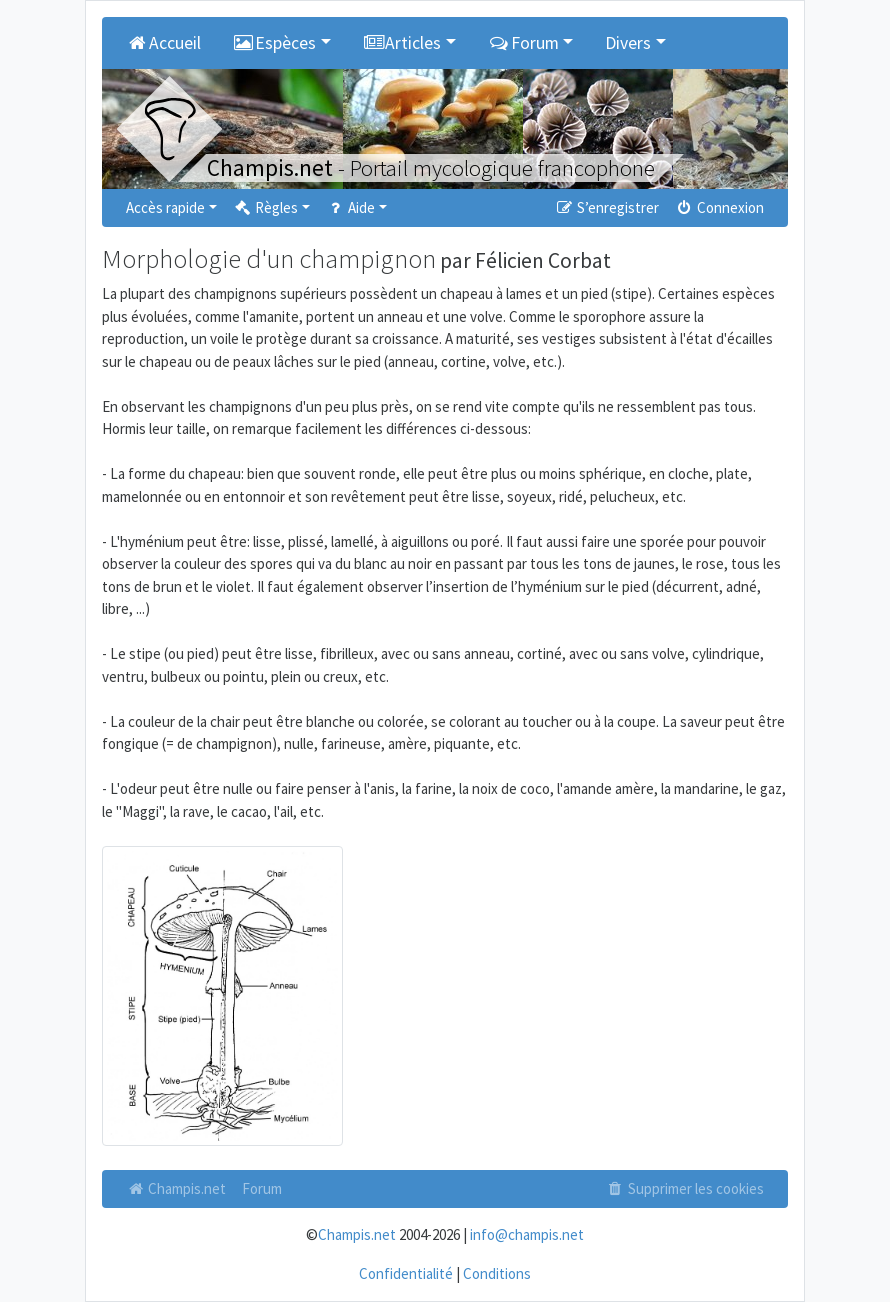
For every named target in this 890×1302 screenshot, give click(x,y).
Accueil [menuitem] (163, 43)
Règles (265, 207)
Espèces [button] (275, 43)
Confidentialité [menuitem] (406, 1273)
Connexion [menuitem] (719, 207)
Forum (262, 1188)
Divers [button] (628, 43)
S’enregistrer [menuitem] (606, 207)
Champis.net (176, 1188)
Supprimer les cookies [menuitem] (685, 1188)
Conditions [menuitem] (497, 1273)
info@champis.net (527, 1234)
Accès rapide (165, 207)
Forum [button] (523, 43)
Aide (350, 207)
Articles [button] (402, 43)
